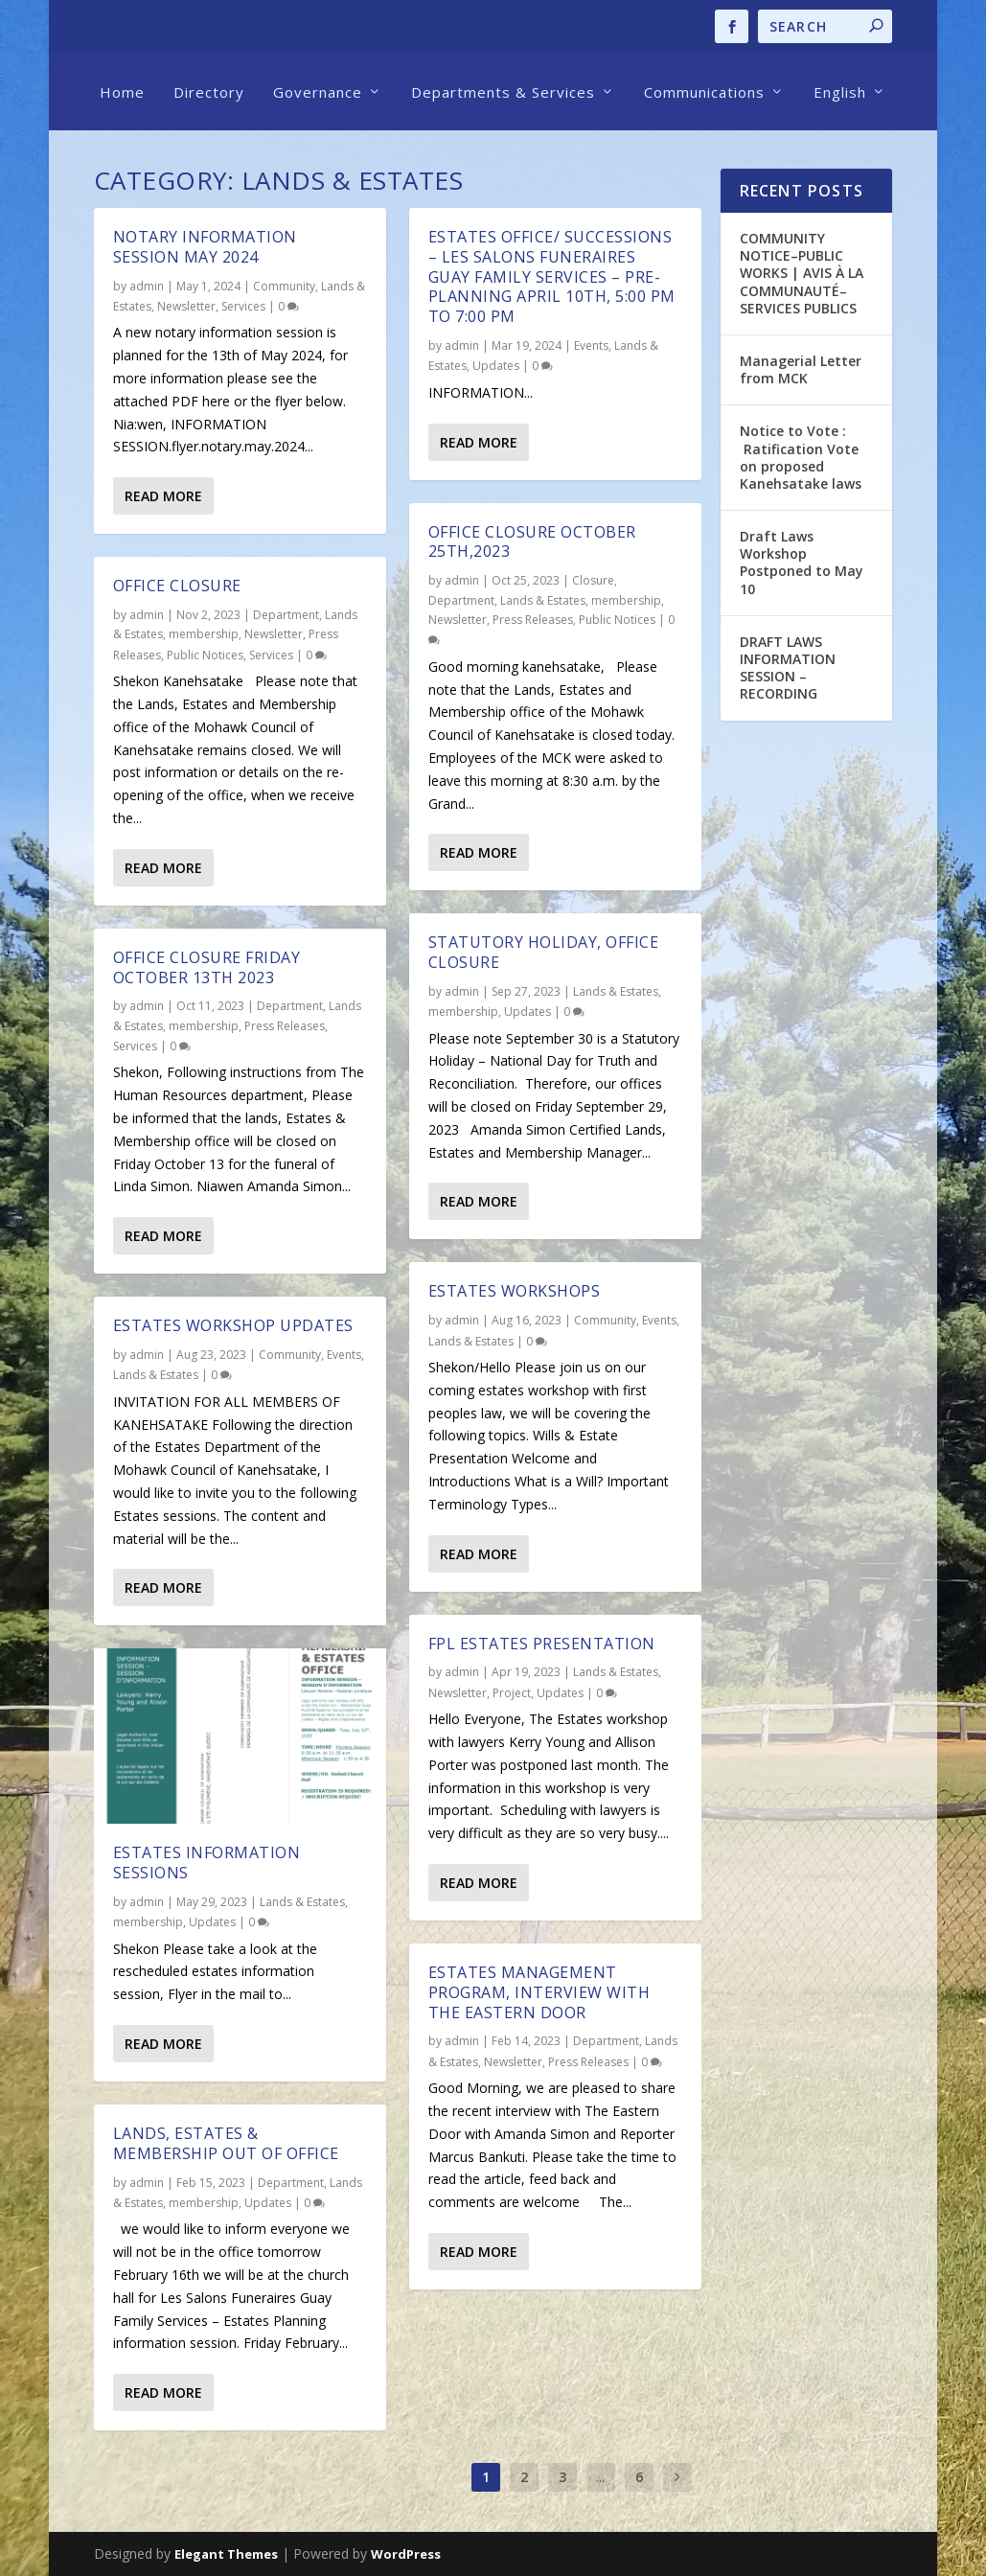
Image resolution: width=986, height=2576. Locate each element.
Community (284, 286)
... (600, 2477)
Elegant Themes (226, 2554)
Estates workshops (514, 1290)
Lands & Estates (155, 1375)
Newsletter (186, 306)
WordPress (406, 2554)
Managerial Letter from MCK (800, 369)
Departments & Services (503, 92)
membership (204, 634)
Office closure (177, 585)
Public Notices (205, 655)
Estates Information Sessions (207, 1862)
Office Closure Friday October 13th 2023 (207, 967)
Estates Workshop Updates (233, 1325)
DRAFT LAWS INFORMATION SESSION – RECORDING (788, 667)
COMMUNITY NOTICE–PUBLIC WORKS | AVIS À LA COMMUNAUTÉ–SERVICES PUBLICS (801, 273)
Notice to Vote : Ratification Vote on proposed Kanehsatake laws (802, 457)
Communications (704, 92)
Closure (593, 580)
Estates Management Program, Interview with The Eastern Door (539, 1992)
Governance (317, 92)
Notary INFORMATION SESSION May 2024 (205, 246)
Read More (163, 496)
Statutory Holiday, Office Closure (543, 952)
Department (286, 615)
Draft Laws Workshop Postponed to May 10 (801, 562)
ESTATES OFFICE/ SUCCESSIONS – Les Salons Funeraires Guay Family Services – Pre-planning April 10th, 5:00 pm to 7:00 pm (552, 276)
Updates (212, 1922)
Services (243, 306)
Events (344, 1354)
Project (512, 1693)
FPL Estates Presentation (541, 1643)
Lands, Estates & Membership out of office (226, 2143)
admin (146, 286)
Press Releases (284, 1026)
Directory (208, 92)
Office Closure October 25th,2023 (532, 542)
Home (122, 92)
